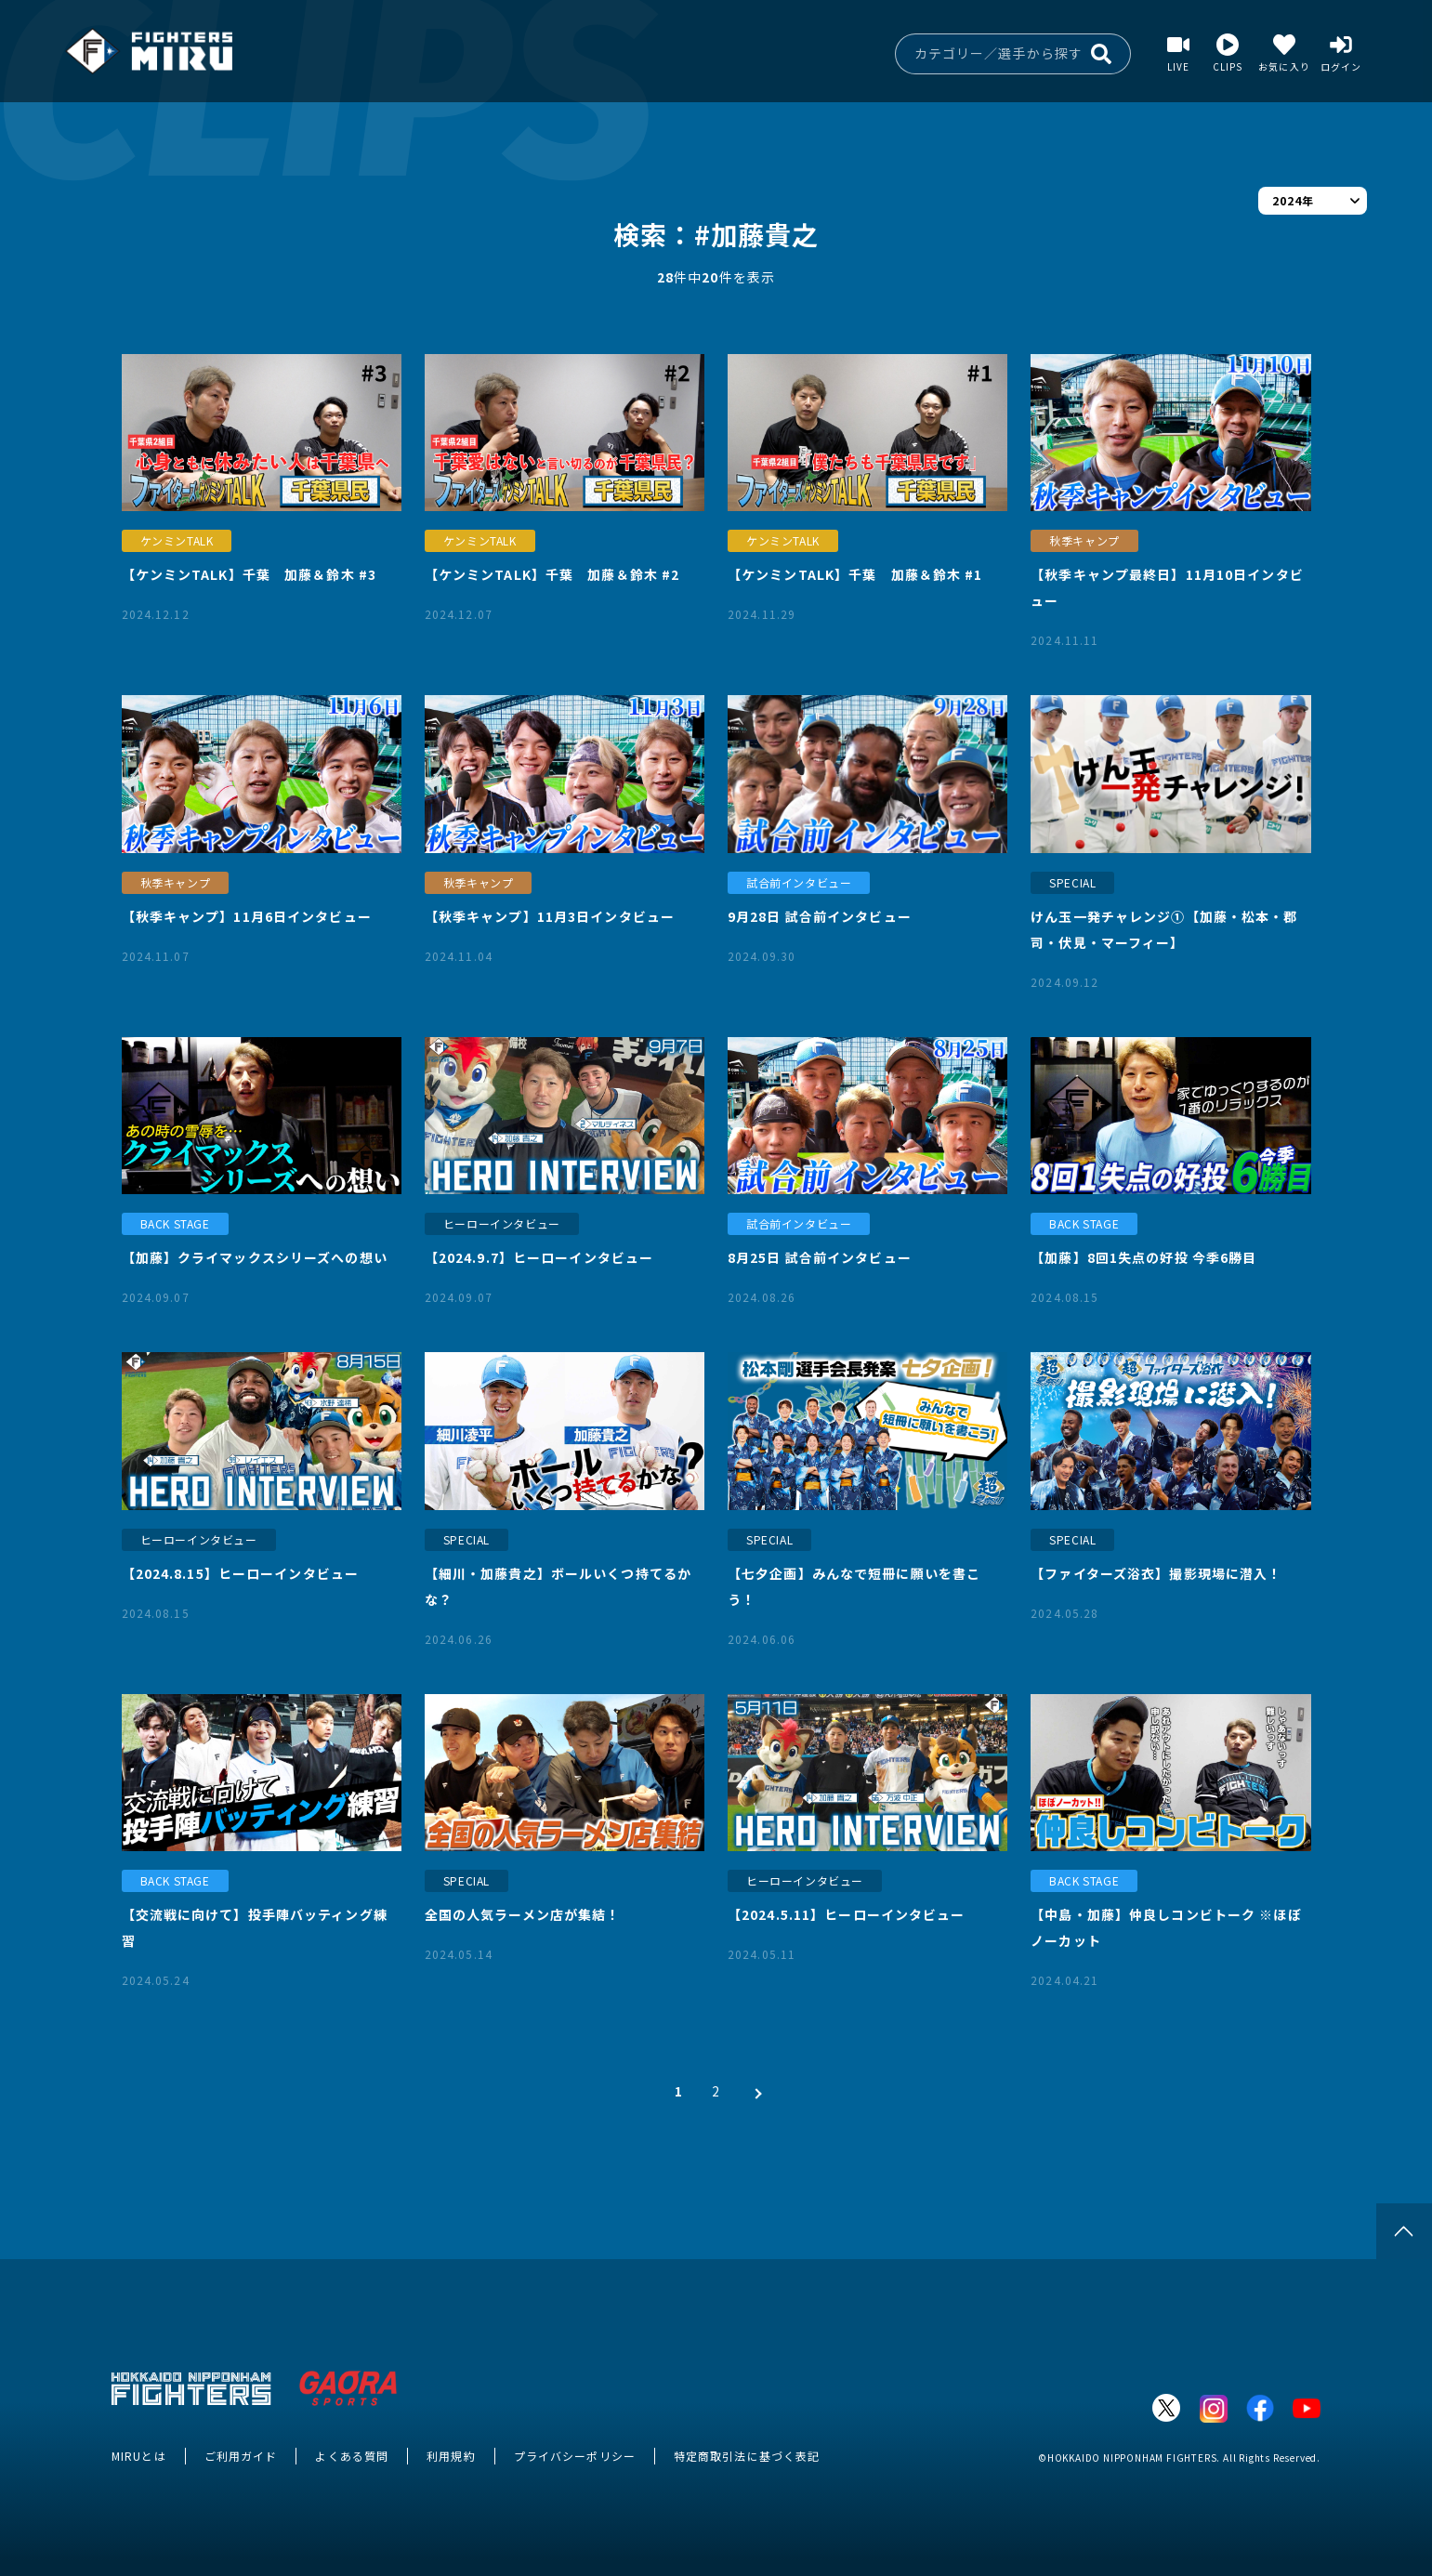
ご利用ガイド (241, 2456)
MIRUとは (139, 2456)
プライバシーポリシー (575, 2456)
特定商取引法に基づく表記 (747, 2456)
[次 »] (753, 2091)
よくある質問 (351, 2456)
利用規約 (451, 2456)
